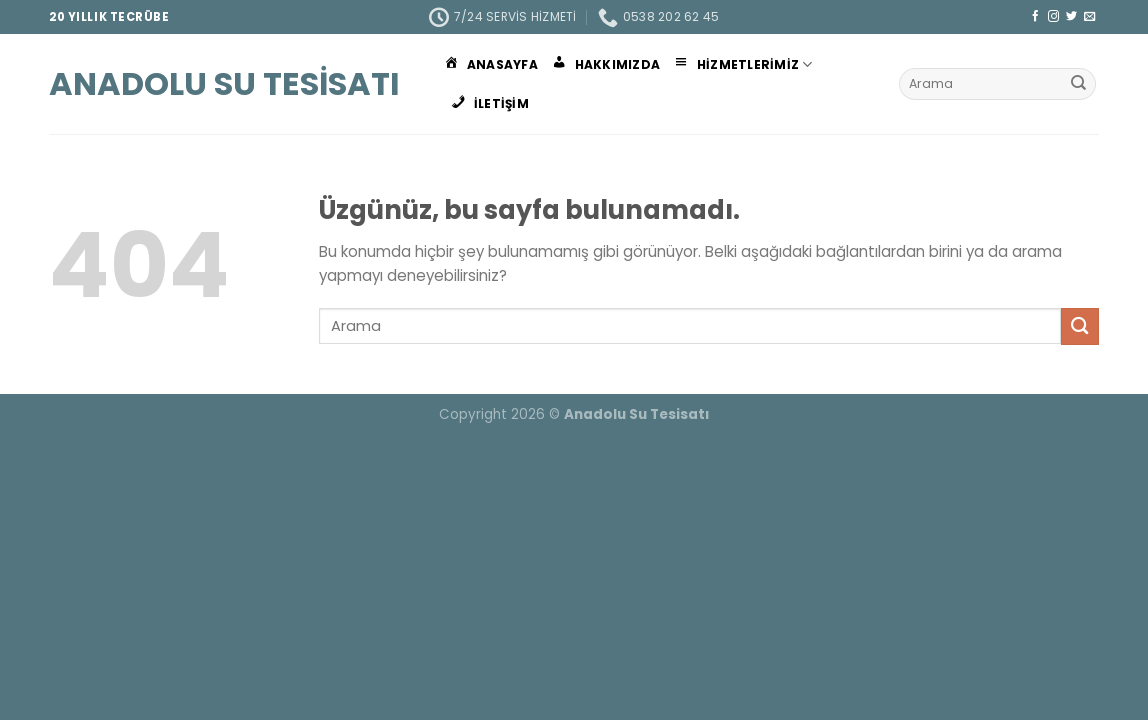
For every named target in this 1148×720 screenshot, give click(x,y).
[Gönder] (1079, 84)
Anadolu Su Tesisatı (224, 84)
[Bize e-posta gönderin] (1089, 17)
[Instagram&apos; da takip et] (1053, 17)
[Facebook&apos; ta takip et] (1035, 17)
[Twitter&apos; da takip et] (1071, 17)
